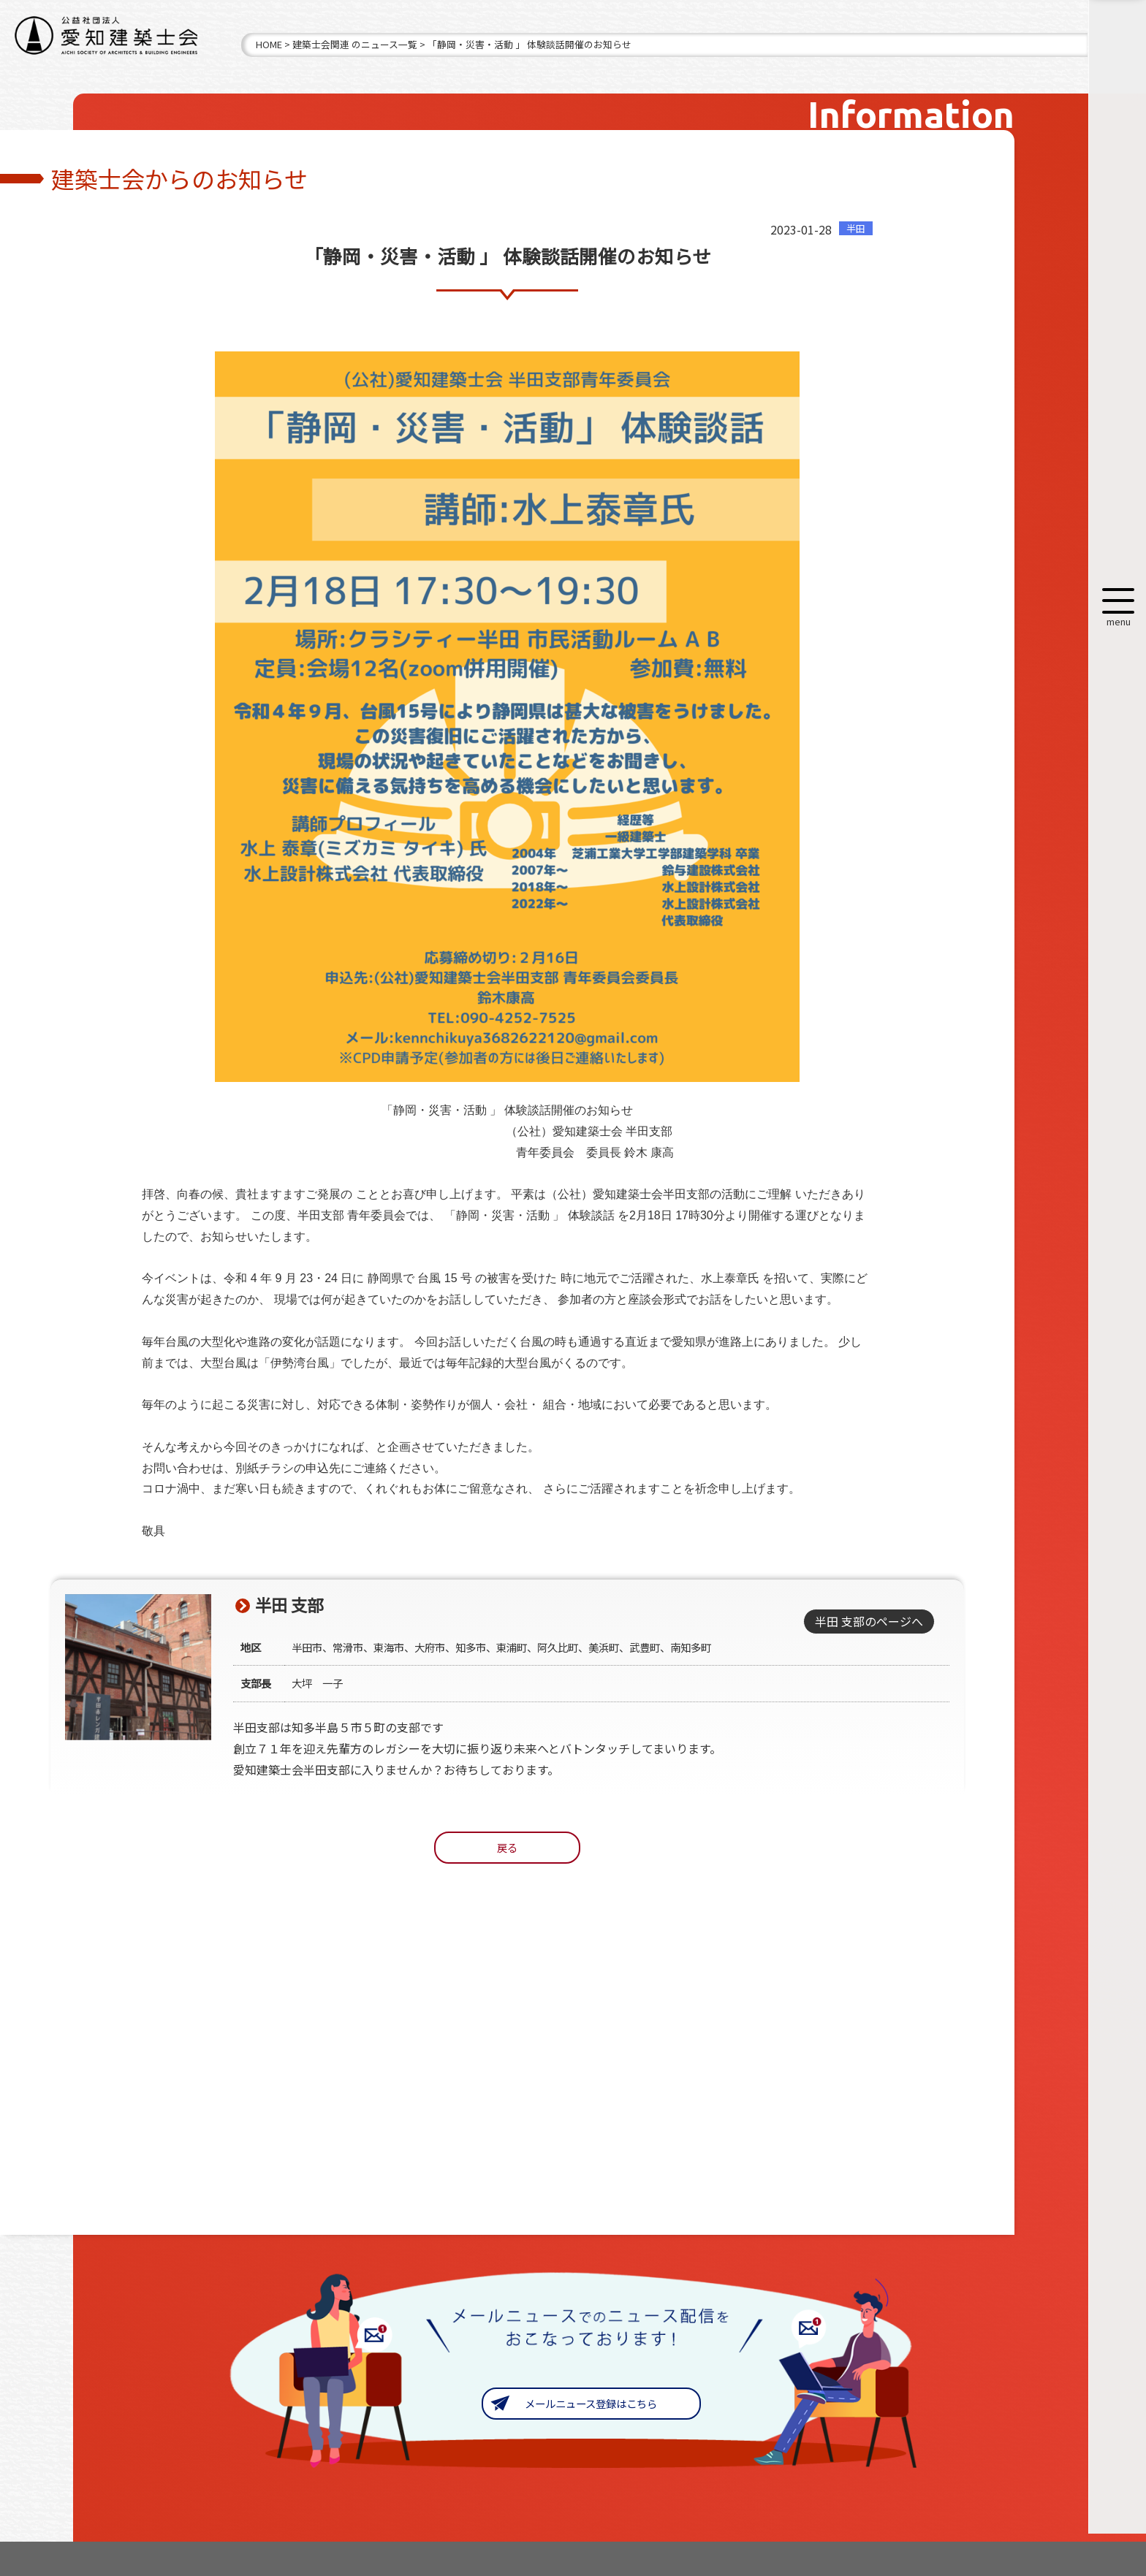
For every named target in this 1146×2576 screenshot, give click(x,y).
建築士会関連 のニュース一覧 (354, 44)
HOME (269, 44)
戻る (507, 1847)
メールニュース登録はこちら (591, 2403)
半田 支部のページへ (869, 1621)
